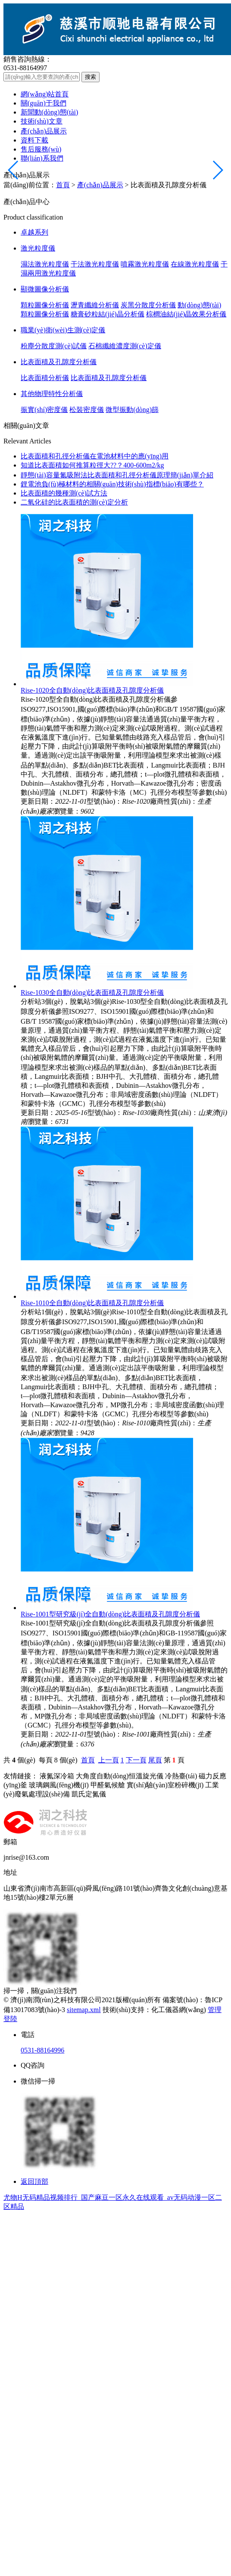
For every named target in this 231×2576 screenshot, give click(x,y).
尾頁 (155, 1760)
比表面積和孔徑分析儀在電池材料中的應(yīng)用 (95, 456)
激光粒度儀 (38, 248)
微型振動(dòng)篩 (132, 409)
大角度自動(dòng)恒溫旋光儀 (119, 1776)
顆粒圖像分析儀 (45, 305)
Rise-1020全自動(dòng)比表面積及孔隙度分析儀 (92, 690)
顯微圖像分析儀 (45, 289)
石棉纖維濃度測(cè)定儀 (124, 346)
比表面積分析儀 (45, 377)
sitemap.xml (84, 2009)
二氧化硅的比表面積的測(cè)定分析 (74, 502)
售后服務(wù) (41, 149)
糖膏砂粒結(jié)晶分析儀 (107, 314)
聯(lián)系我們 (42, 158)
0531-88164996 (42, 2050)
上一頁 (108, 1760)
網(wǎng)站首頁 (45, 94)
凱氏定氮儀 (89, 1794)
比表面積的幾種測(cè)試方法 (64, 493)
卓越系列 (34, 232)
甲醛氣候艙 (108, 1785)
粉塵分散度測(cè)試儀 (54, 346)
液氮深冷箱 (57, 1776)
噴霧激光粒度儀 (145, 264)
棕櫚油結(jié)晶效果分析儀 (186, 314)
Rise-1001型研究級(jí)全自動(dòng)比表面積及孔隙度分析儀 (110, 1614)
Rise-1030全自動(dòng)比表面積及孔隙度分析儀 (92, 992)
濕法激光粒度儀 (45, 264)
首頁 (63, 185)
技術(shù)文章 (41, 121)
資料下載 (34, 140)
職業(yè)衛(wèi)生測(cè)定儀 (63, 330)
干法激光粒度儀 (95, 264)
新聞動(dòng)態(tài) (49, 112)
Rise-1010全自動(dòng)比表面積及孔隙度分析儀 (92, 1303)
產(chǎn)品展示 (44, 131)
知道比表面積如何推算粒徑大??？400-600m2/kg (92, 465)
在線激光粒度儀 (195, 264)
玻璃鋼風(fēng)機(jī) (59, 1785)
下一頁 (136, 1760)
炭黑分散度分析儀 (148, 305)
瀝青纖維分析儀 (95, 305)
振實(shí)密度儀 (44, 409)
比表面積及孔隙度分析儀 (59, 361)
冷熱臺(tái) (181, 1776)
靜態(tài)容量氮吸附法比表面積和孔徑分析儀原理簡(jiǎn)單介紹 (117, 475)
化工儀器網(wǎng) (178, 2009)
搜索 (90, 77)
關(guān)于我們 (43, 103)
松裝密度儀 (86, 409)
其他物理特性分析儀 (52, 393)
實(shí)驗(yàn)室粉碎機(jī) (165, 1785)
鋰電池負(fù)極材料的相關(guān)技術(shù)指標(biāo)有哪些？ (112, 484)
